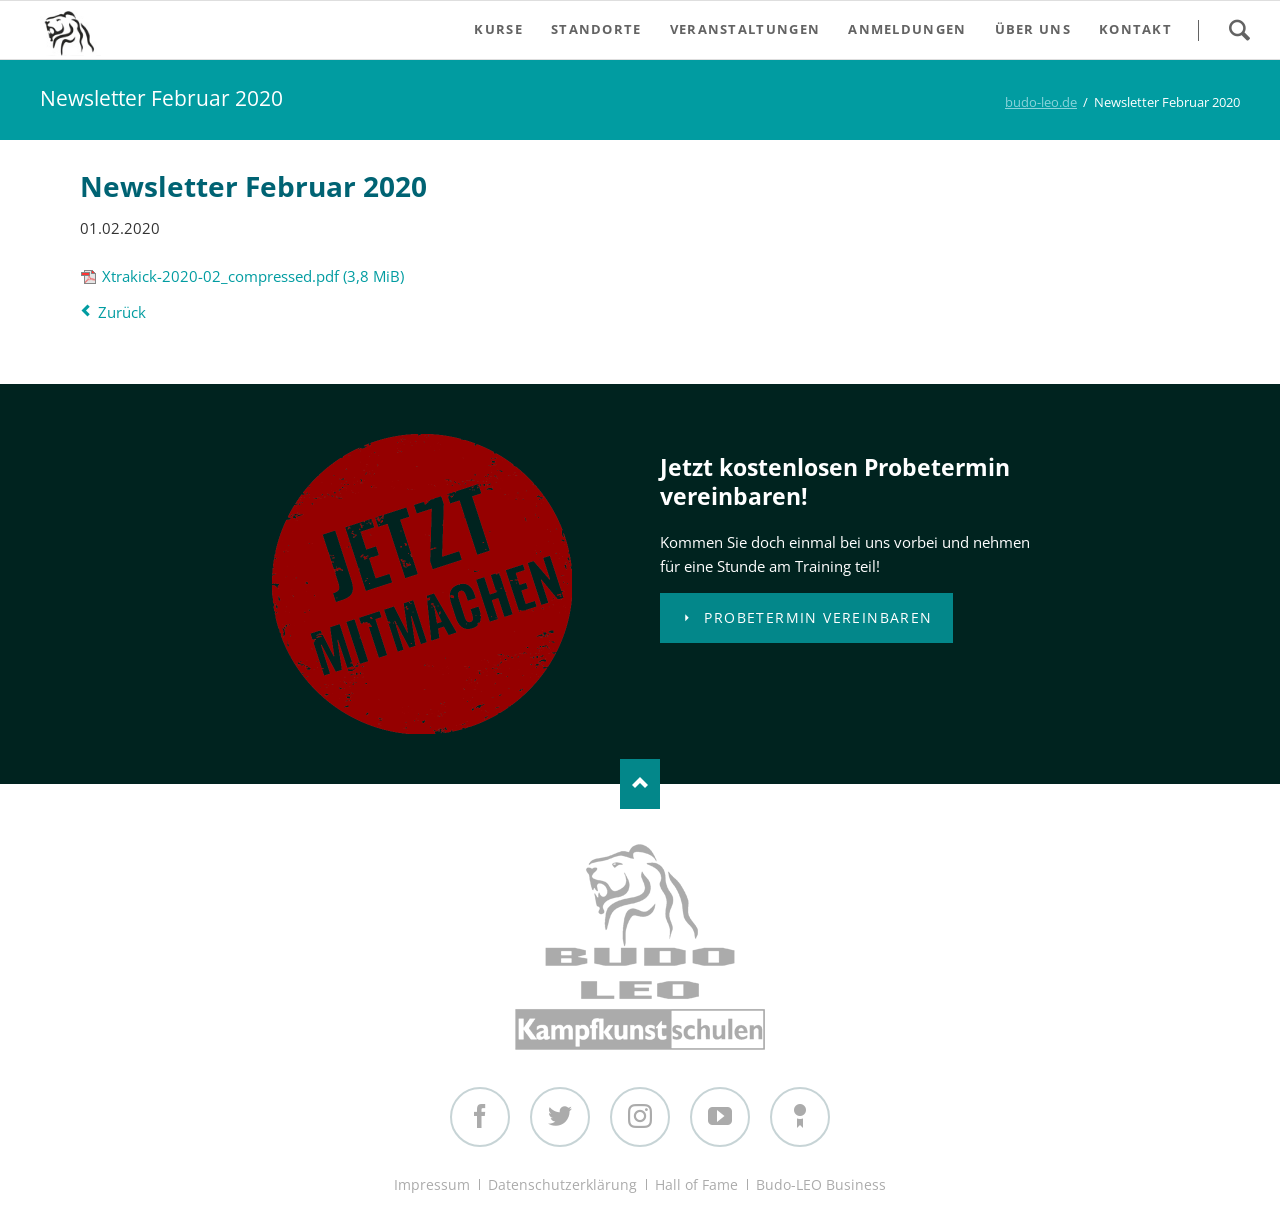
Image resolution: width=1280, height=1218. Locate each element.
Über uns (1033, 29)
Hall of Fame (696, 1184)
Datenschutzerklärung (562, 1184)
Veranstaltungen (745, 29)
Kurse (498, 29)
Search (1239, 30)
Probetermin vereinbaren (816, 617)
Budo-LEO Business (821, 1184)
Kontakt (1135, 29)
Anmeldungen (907, 29)
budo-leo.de (1041, 102)
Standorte (596, 29)
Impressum (432, 1184)
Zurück (122, 312)
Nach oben (640, 784)
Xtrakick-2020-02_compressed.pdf (253, 276)
